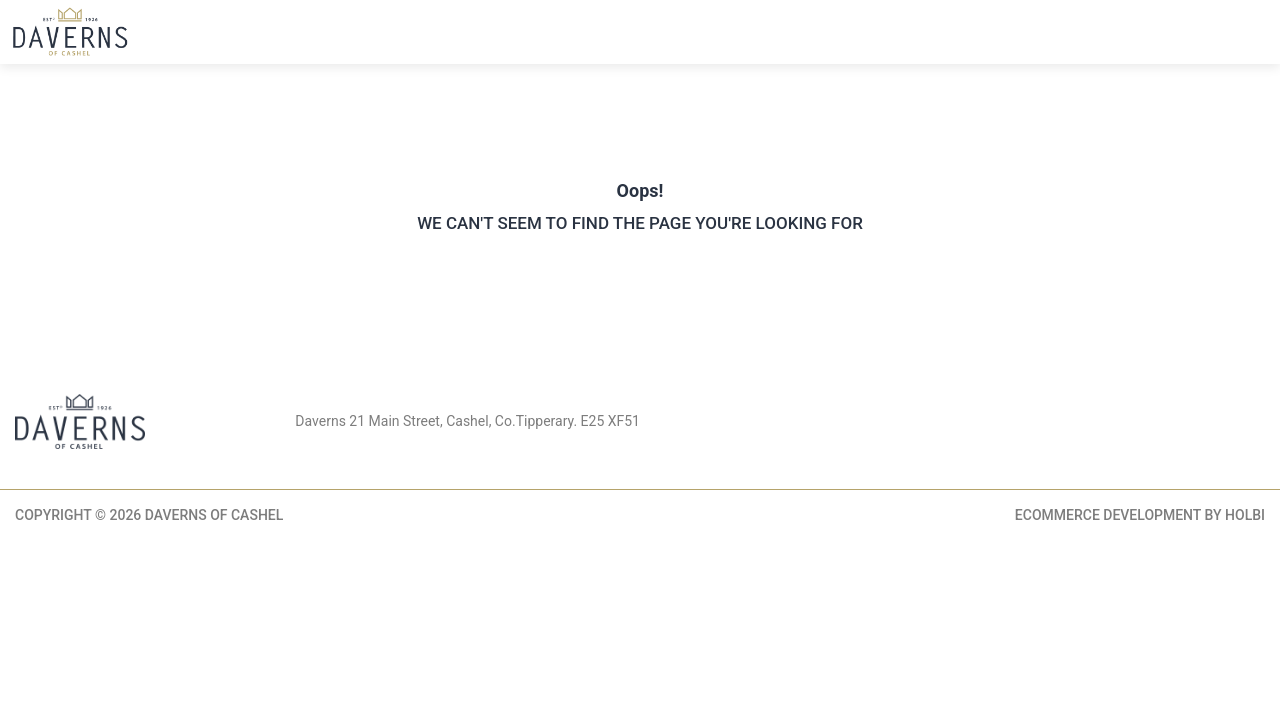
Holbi (1245, 515)
